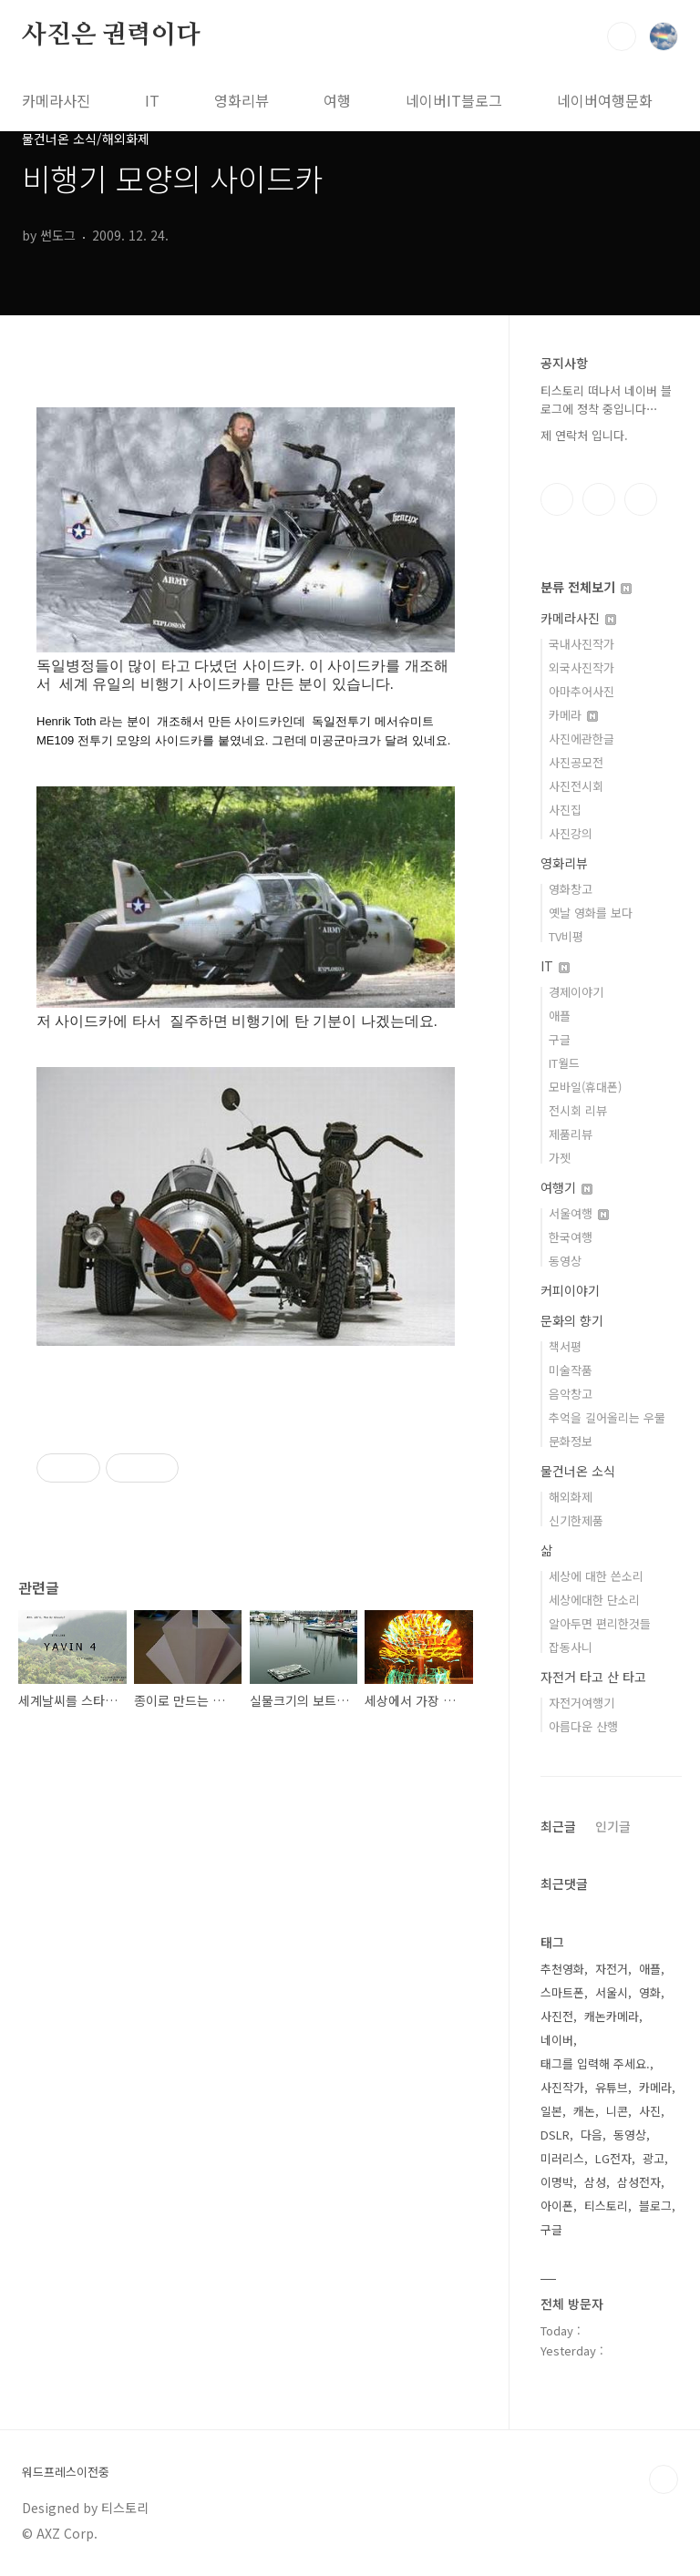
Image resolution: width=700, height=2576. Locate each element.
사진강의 (570, 833)
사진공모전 (576, 762)
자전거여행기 (581, 1702)
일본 (551, 2110)
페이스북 (556, 499)
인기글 (613, 1826)
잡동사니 (570, 1647)
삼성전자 (639, 2182)
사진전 (556, 2016)
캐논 (584, 2110)
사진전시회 (576, 786)
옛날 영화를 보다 (591, 912)
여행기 (566, 1187)
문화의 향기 (571, 1320)
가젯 (560, 1157)
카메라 (573, 715)
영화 (650, 1992)
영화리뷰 (241, 100)
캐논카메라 (611, 2016)
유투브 (640, 499)
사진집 (565, 809)
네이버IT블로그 (454, 100)
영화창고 (570, 889)
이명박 (556, 2182)
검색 (621, 36)
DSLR (555, 2134)
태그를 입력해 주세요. (595, 2063)
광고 (653, 2158)
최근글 (558, 1826)
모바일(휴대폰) (585, 1086)
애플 (560, 1015)
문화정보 (570, 1441)
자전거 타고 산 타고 (593, 1677)
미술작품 (570, 1370)
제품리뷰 (570, 1134)
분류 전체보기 (586, 587)
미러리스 (562, 2158)
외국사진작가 (581, 667)
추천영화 (562, 1968)
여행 (337, 100)
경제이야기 (576, 992)
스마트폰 (562, 1992)
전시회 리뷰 (578, 1110)
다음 (591, 2134)
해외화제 (570, 1496)
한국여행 (570, 1237)
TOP (663, 2479)
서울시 (611, 1992)
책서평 (565, 1346)
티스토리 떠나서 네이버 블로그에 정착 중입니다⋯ (606, 399)
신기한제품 (576, 1520)
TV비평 (566, 936)
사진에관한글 (581, 738)
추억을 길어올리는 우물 (607, 1417)
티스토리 (606, 2205)
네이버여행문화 (605, 100)
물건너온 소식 (577, 1471)
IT (152, 100)
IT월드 (564, 1063)
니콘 (617, 2110)
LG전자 (613, 2158)
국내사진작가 (581, 643)
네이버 (556, 2039)
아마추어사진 (581, 691)
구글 (560, 1039)
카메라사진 (56, 100)
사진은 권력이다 (111, 35)
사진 (650, 2110)
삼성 (595, 2182)
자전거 (611, 1968)
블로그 (655, 2205)
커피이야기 (570, 1290)
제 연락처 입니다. (584, 435)
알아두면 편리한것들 (600, 1623)
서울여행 (579, 1213)
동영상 (565, 1260)
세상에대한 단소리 (594, 1599)
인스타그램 (598, 499)
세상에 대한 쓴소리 (596, 1576)
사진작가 (562, 2087)
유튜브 (611, 2087)
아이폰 (556, 2205)
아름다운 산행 (583, 1726)
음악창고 (570, 1393)
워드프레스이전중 (65, 2472)
